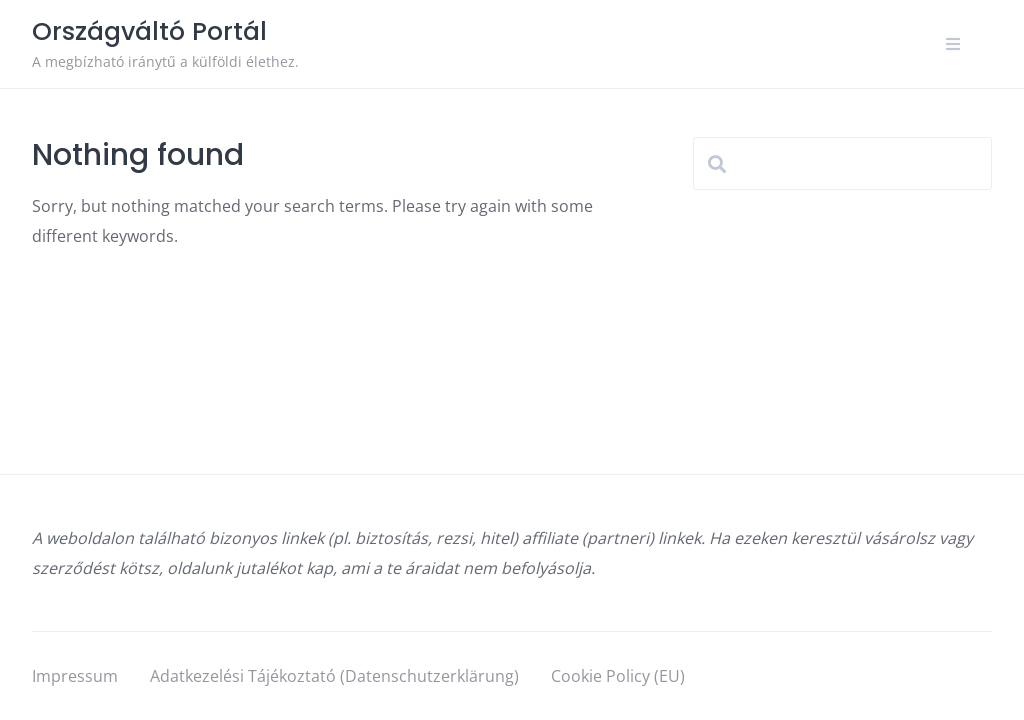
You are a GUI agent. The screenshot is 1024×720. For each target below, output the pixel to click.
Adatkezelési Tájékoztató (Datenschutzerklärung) (334, 676)
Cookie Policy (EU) (618, 676)
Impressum (75, 676)
